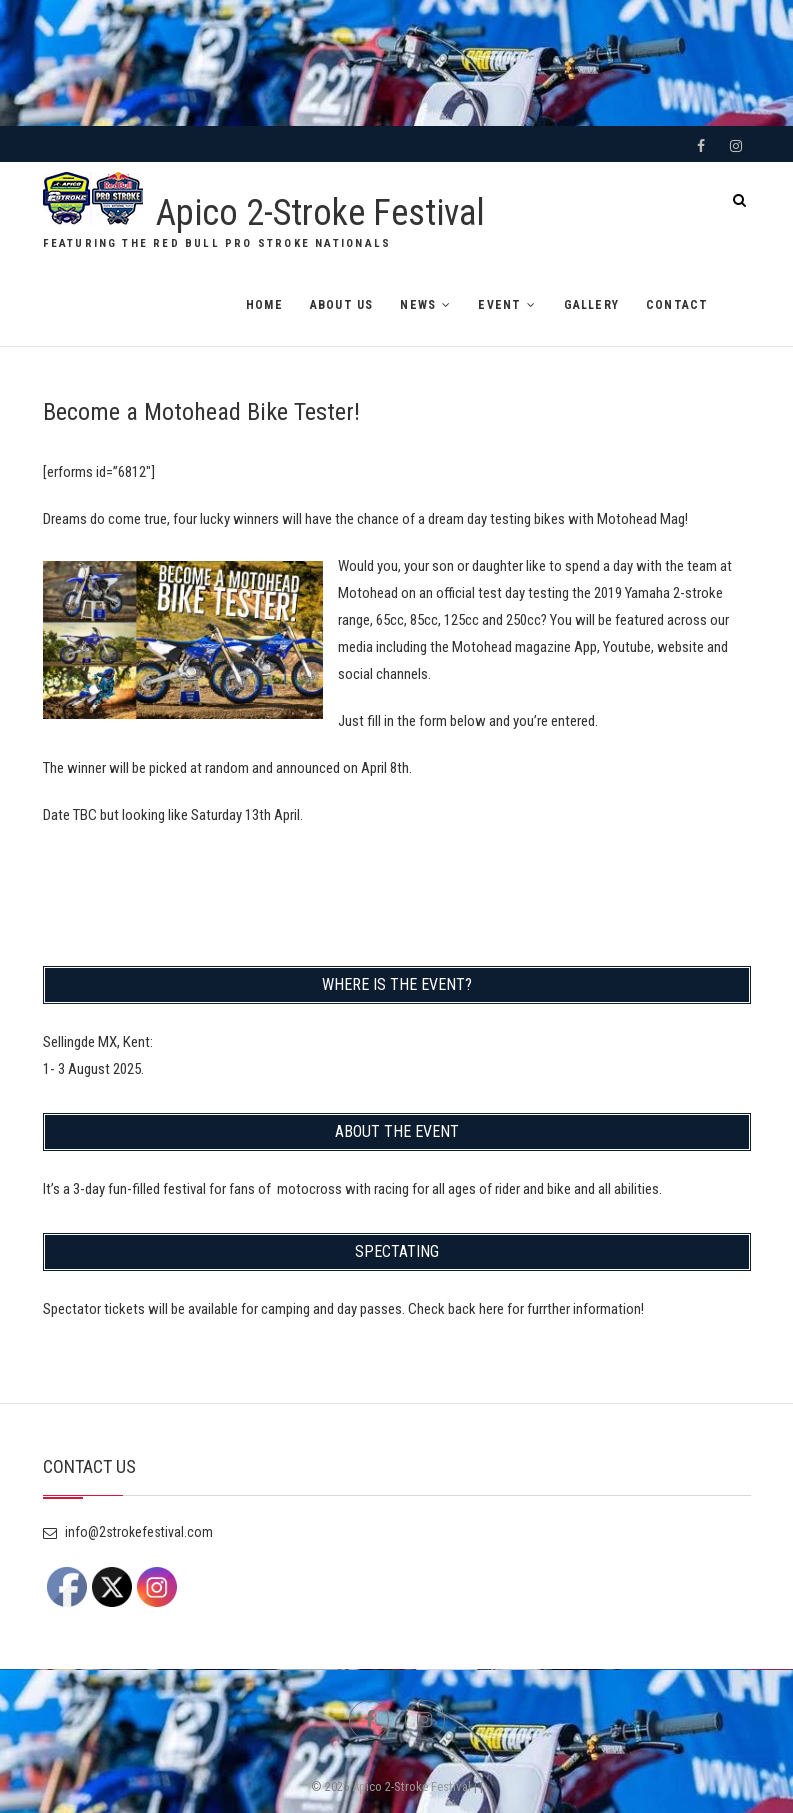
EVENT (499, 305)
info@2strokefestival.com (128, 1532)
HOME (264, 305)
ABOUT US (342, 305)
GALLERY (591, 305)
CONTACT (677, 305)
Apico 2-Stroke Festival (320, 213)
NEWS (418, 305)
